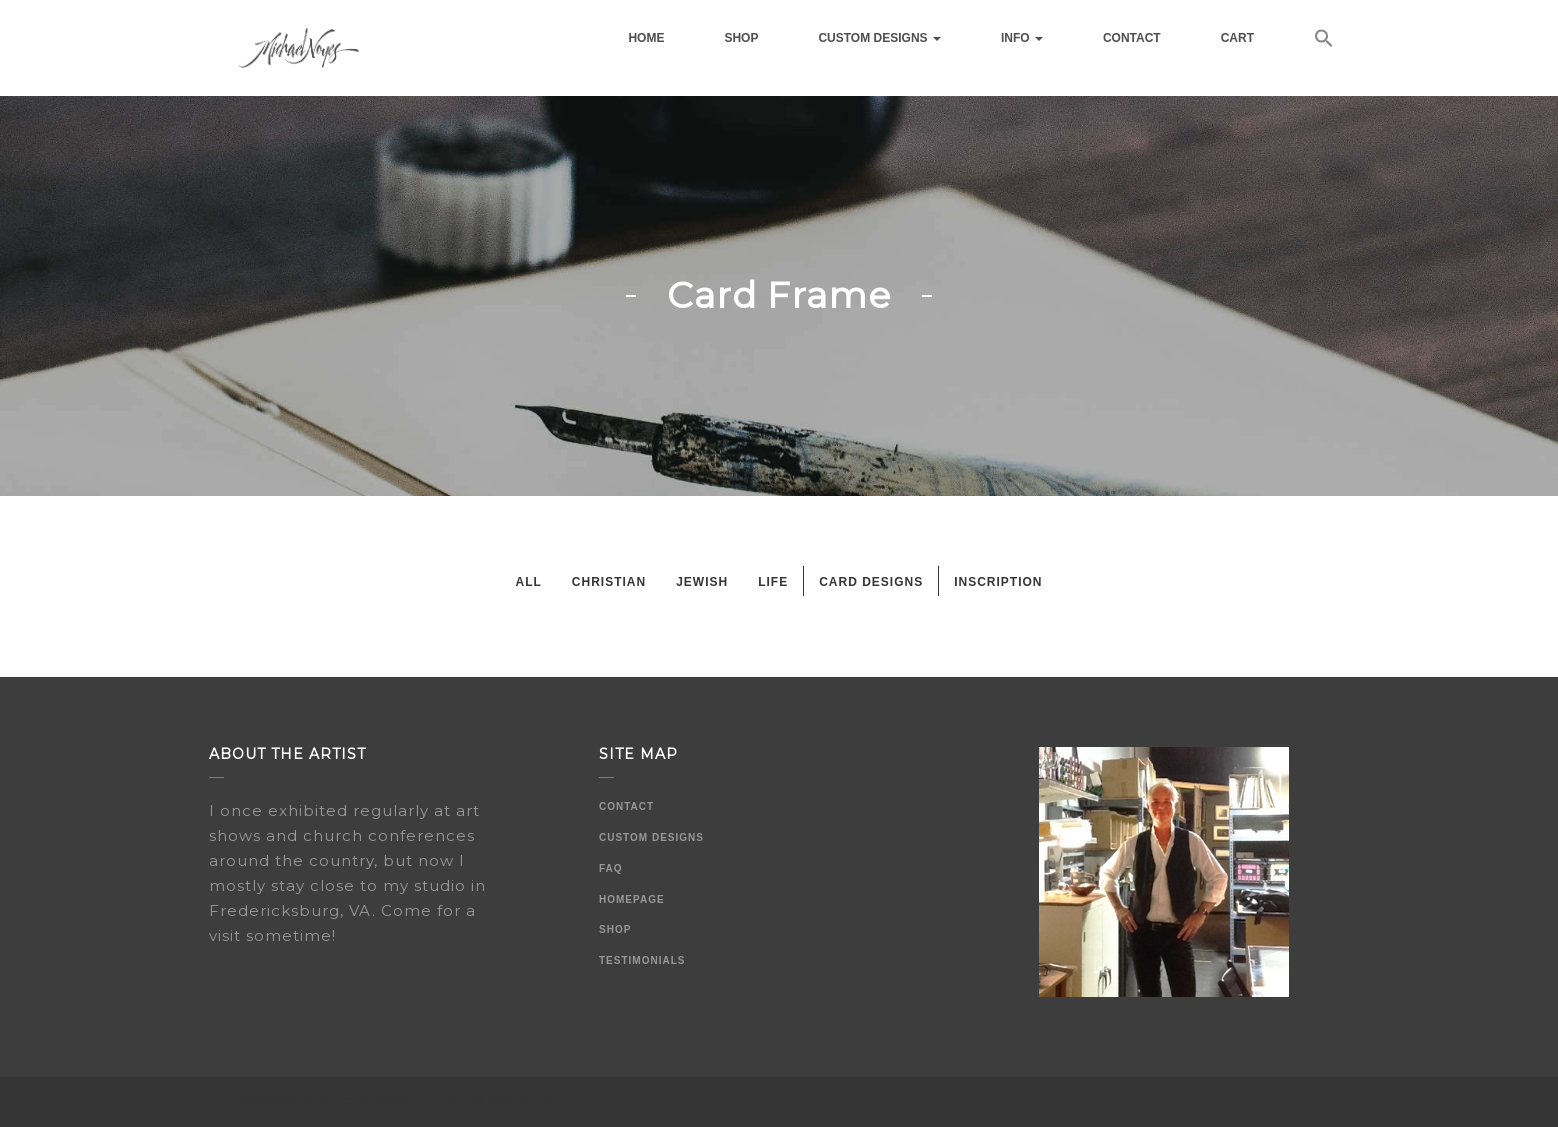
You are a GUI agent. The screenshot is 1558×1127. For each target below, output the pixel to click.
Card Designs (871, 582)
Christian (609, 582)
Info (1022, 38)
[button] (1324, 41)
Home (646, 38)
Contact (1132, 38)
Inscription (998, 582)
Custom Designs (879, 38)
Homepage (632, 899)
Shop (741, 38)
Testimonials (642, 960)
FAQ (611, 868)
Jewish (702, 582)
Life (773, 582)
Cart (1237, 38)
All (528, 582)
